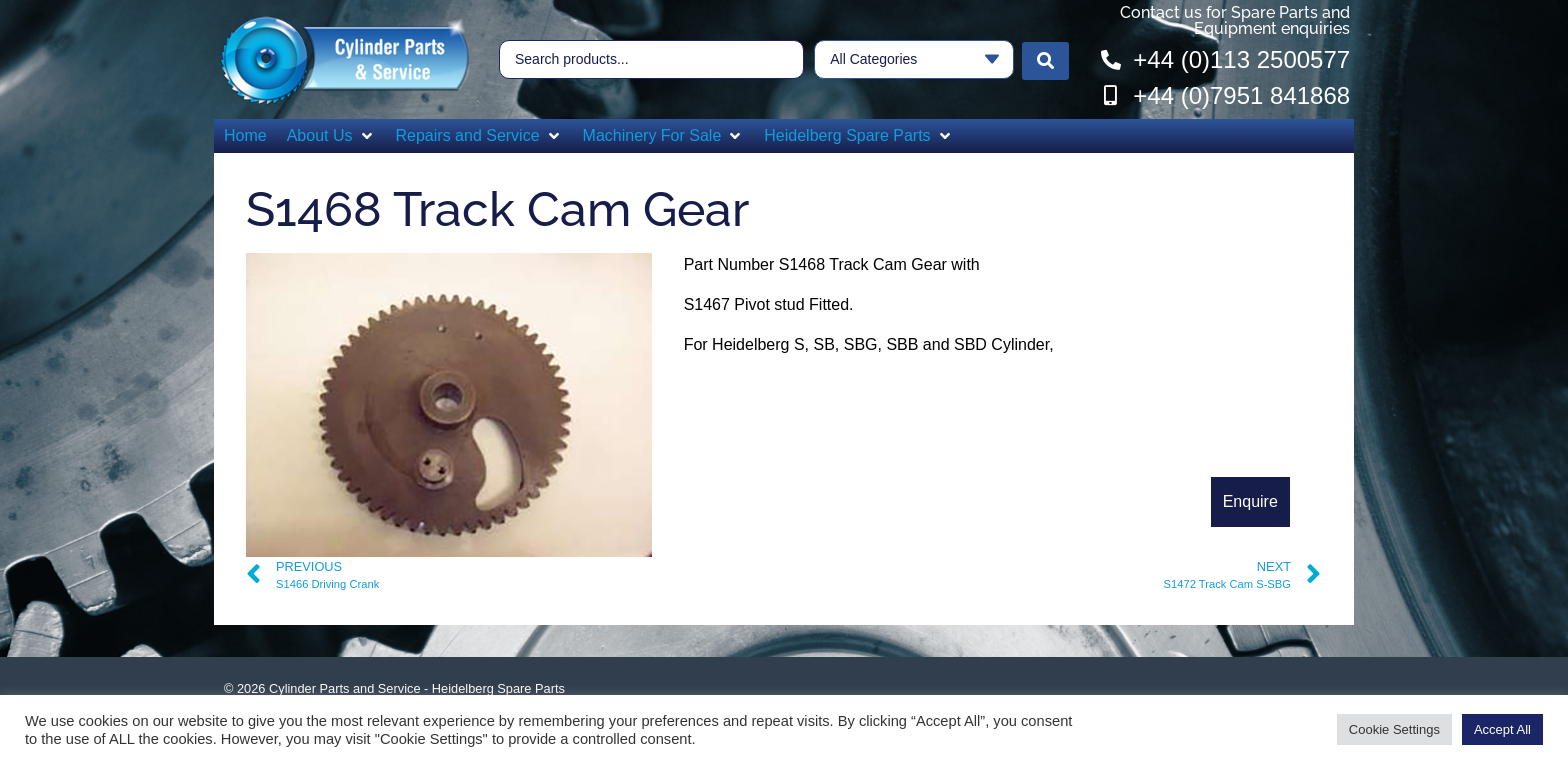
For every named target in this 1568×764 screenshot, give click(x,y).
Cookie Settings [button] (1394, 729)
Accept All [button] (1502, 729)
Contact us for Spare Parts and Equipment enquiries (1235, 20)
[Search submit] (1045, 60)
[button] (331, 136)
